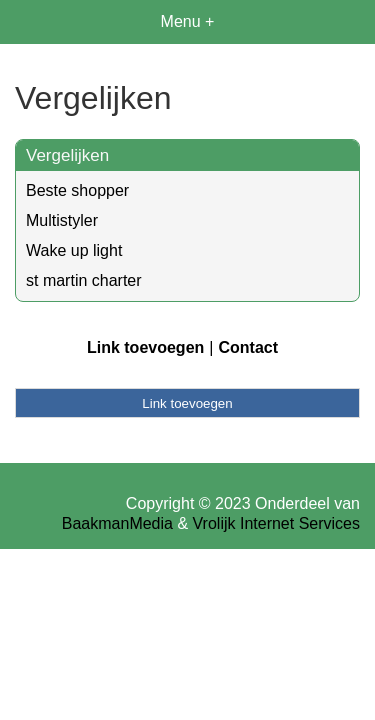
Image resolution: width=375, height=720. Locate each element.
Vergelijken (67, 155)
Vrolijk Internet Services (276, 523)
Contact (248, 347)
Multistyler (62, 220)
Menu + (188, 21)
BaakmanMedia (117, 523)
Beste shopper (77, 190)
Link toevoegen (145, 347)
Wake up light (74, 250)
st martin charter (84, 280)
